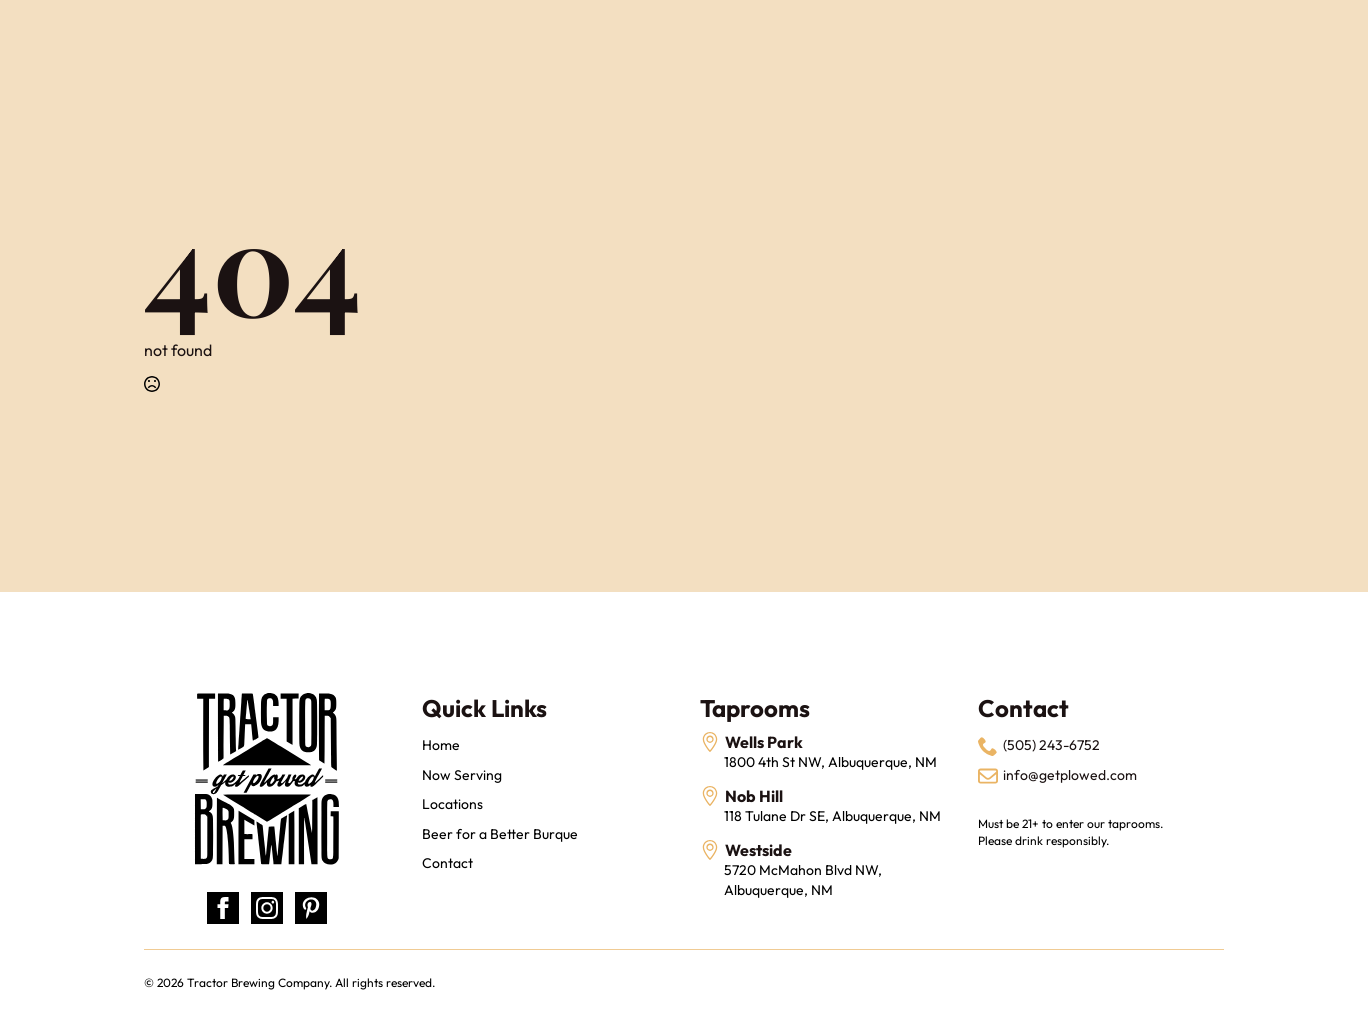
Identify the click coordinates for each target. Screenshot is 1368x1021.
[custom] (311, 908)
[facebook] (223, 908)
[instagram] (267, 908)
